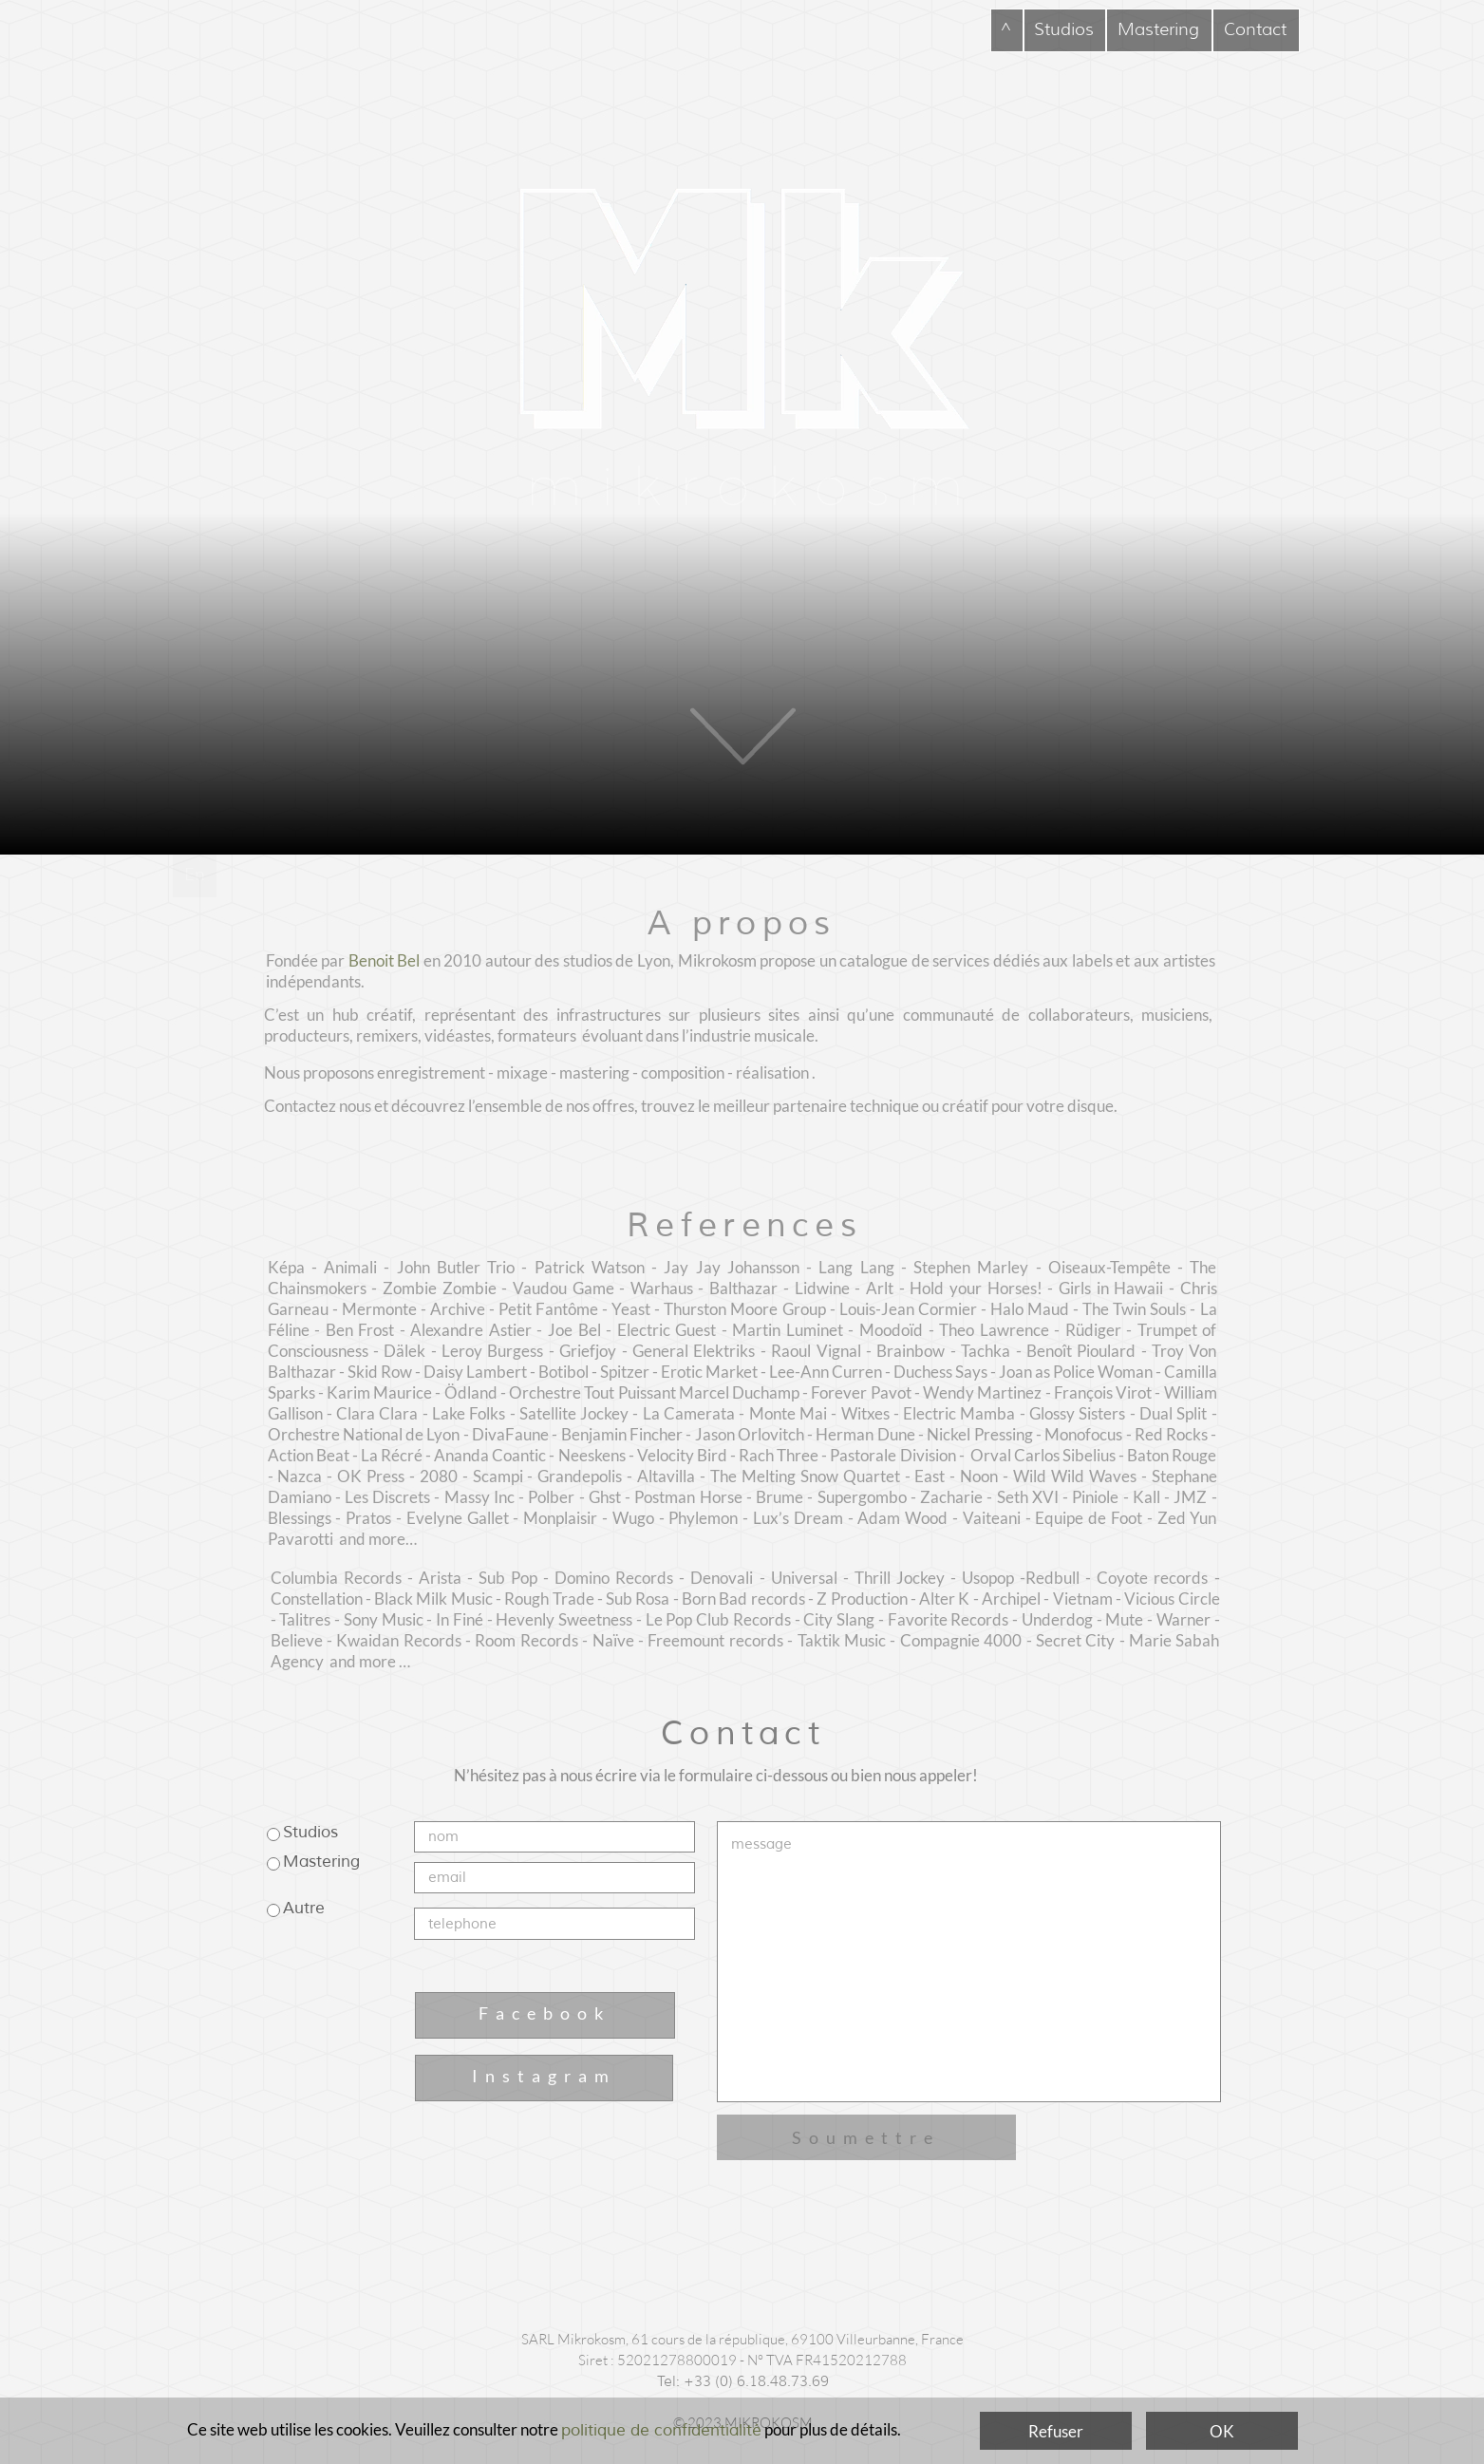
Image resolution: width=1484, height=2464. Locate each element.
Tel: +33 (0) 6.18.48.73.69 (743, 2381)
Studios (310, 1832)
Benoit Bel (384, 960)
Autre (304, 1908)
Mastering (321, 1862)
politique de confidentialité (661, 2430)
